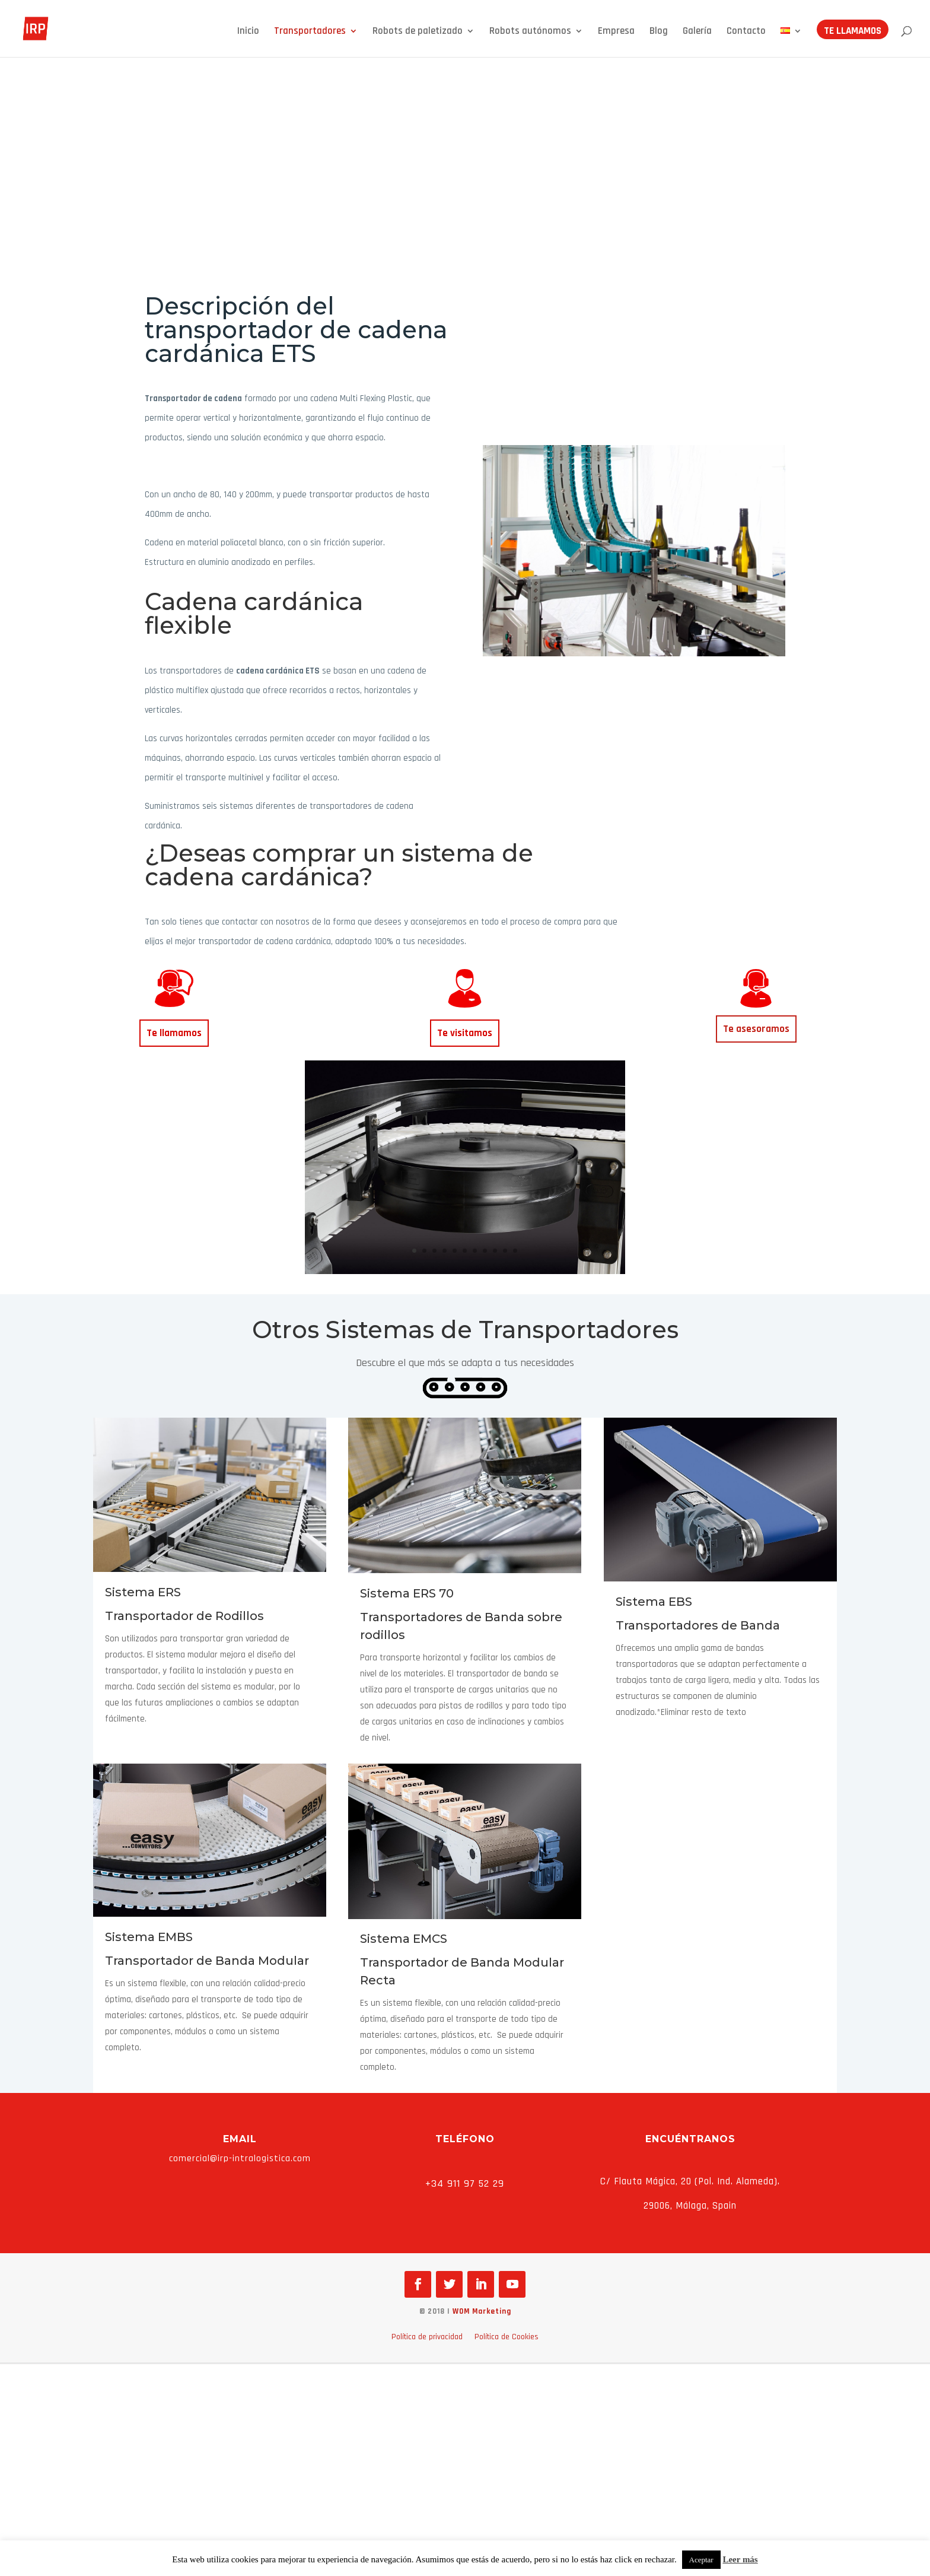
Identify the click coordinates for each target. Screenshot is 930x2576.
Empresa (616, 34)
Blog (658, 34)
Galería (697, 34)
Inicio (248, 34)
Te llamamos (852, 34)
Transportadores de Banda (698, 1625)
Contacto (746, 34)
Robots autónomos (530, 34)
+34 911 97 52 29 (464, 2183)
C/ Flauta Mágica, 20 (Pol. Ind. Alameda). (690, 2181)
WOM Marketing (482, 2311)
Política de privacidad (427, 2337)
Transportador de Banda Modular (207, 1961)
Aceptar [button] (701, 2559)
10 (505, 1251)
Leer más (739, 2559)
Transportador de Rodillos (184, 1616)
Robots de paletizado (417, 34)
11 (515, 1251)
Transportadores (310, 34)
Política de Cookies (506, 2337)
